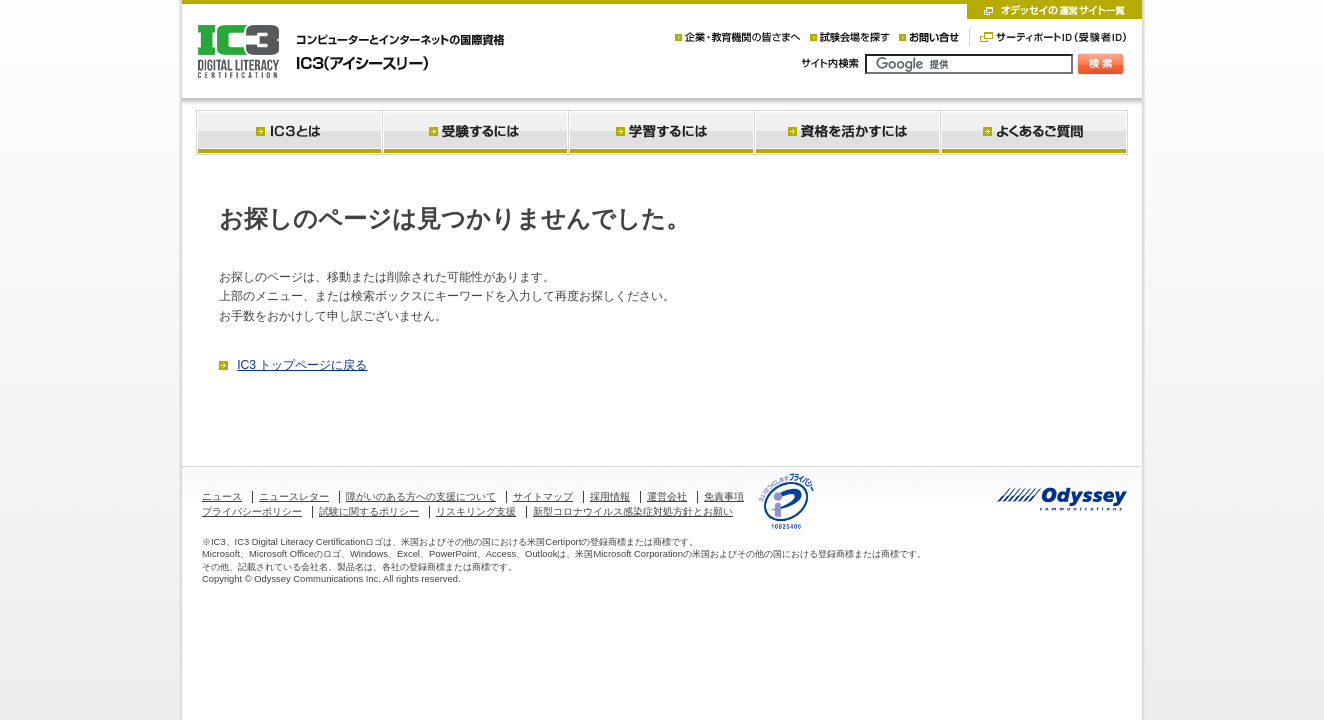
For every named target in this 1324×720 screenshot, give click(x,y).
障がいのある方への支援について (421, 496)
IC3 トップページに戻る (302, 365)
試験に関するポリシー (369, 511)
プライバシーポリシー (252, 511)
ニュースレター (294, 496)
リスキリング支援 (476, 511)
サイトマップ (543, 496)
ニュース (222, 496)
